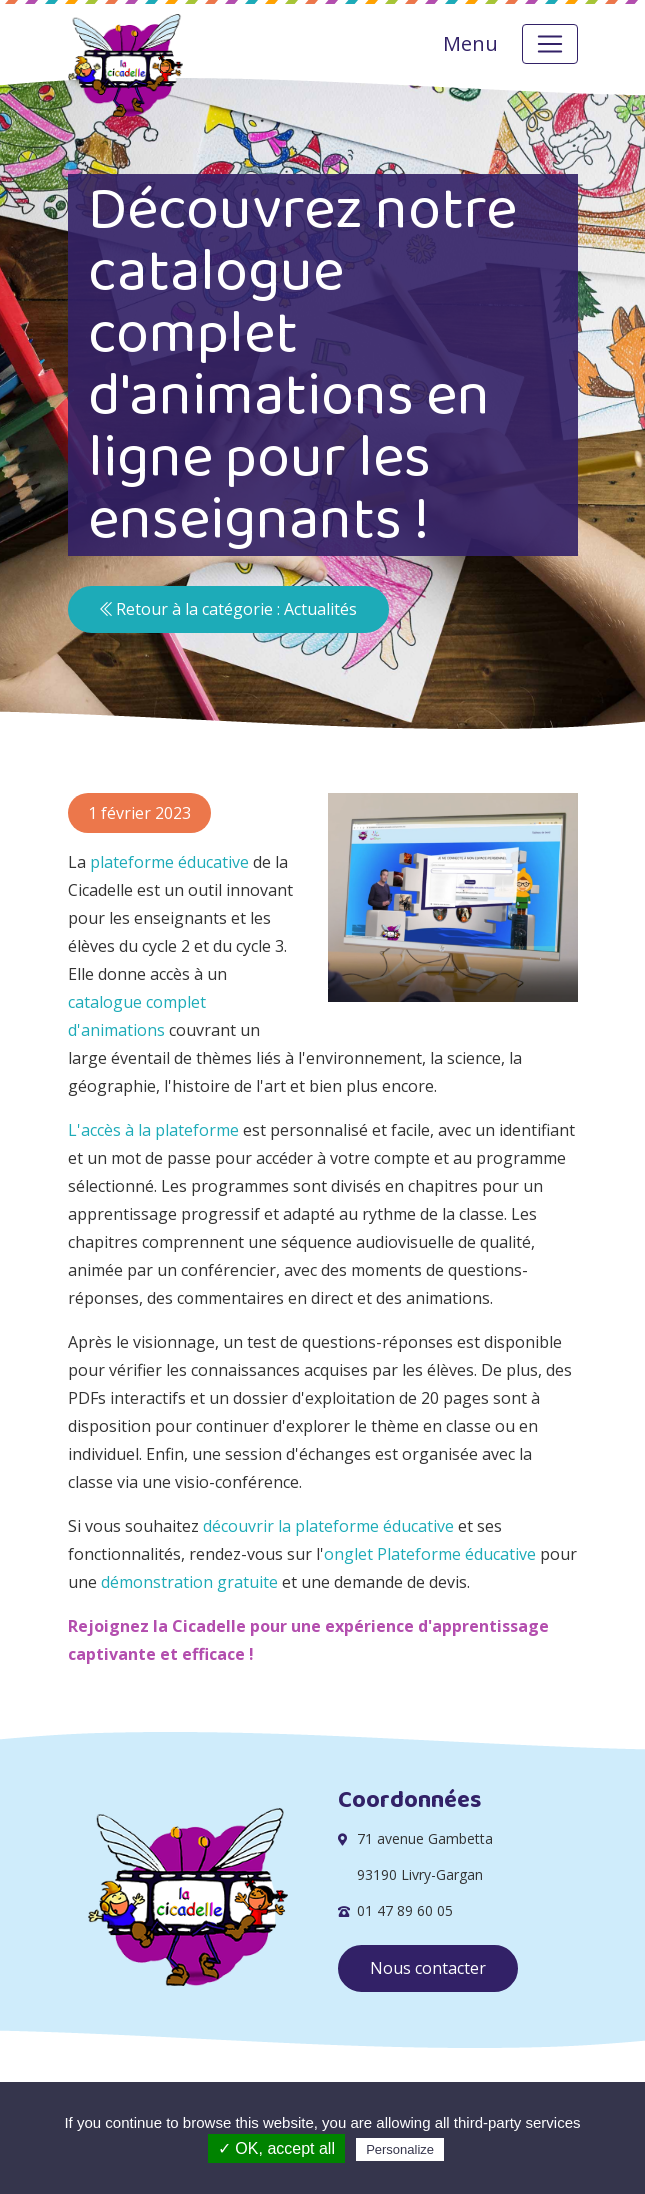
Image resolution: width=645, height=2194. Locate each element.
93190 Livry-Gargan (420, 1874)
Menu (470, 43)
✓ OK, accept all (276, 2148)
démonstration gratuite (189, 1582)
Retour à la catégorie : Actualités (228, 609)
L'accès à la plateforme (153, 1130)
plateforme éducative (171, 862)
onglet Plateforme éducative (430, 1554)
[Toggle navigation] (550, 44)
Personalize (400, 2149)
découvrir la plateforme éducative (328, 1526)
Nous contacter (428, 1968)
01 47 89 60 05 (405, 1910)
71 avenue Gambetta (425, 1838)
